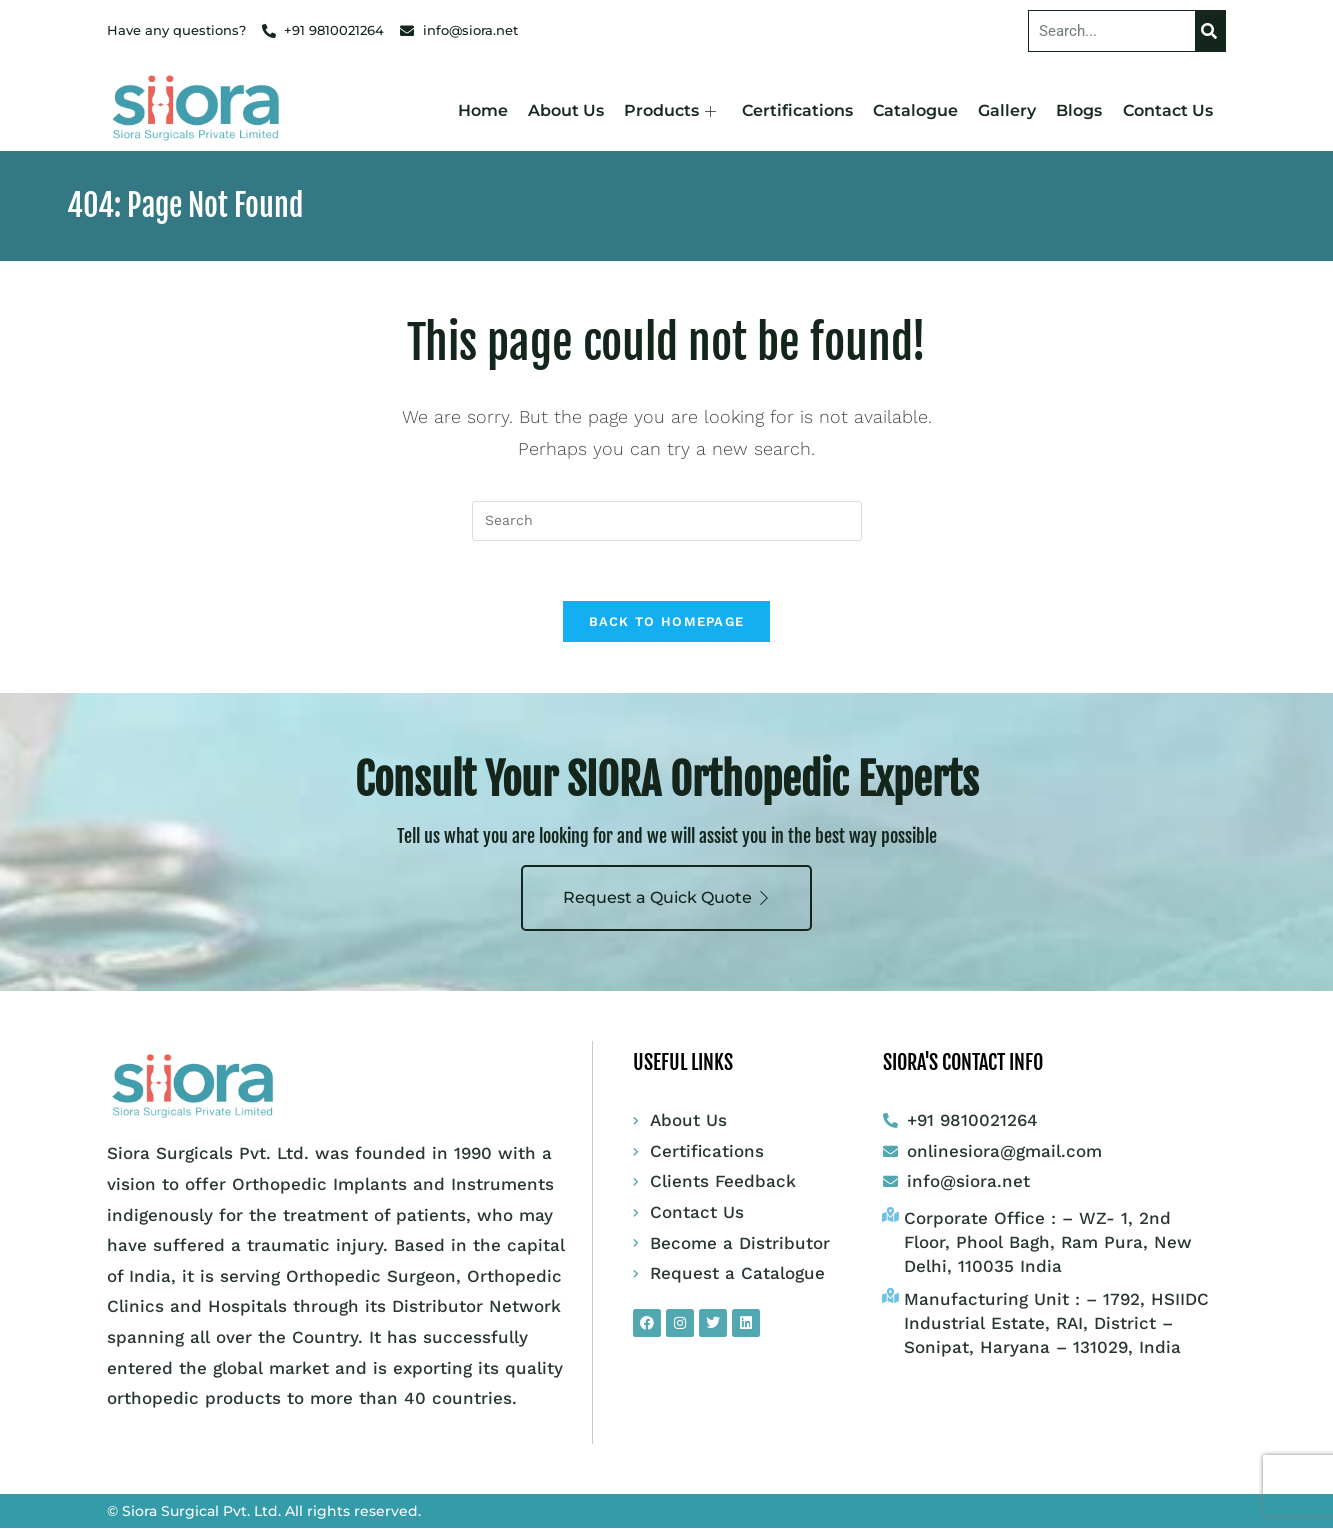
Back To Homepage (667, 622)
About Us (567, 110)
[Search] (1210, 31)
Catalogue (916, 110)
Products (671, 110)
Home (484, 110)
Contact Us (1168, 110)
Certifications (798, 110)
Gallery (1008, 110)
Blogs (1080, 110)
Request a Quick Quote (667, 898)
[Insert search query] (667, 521)
